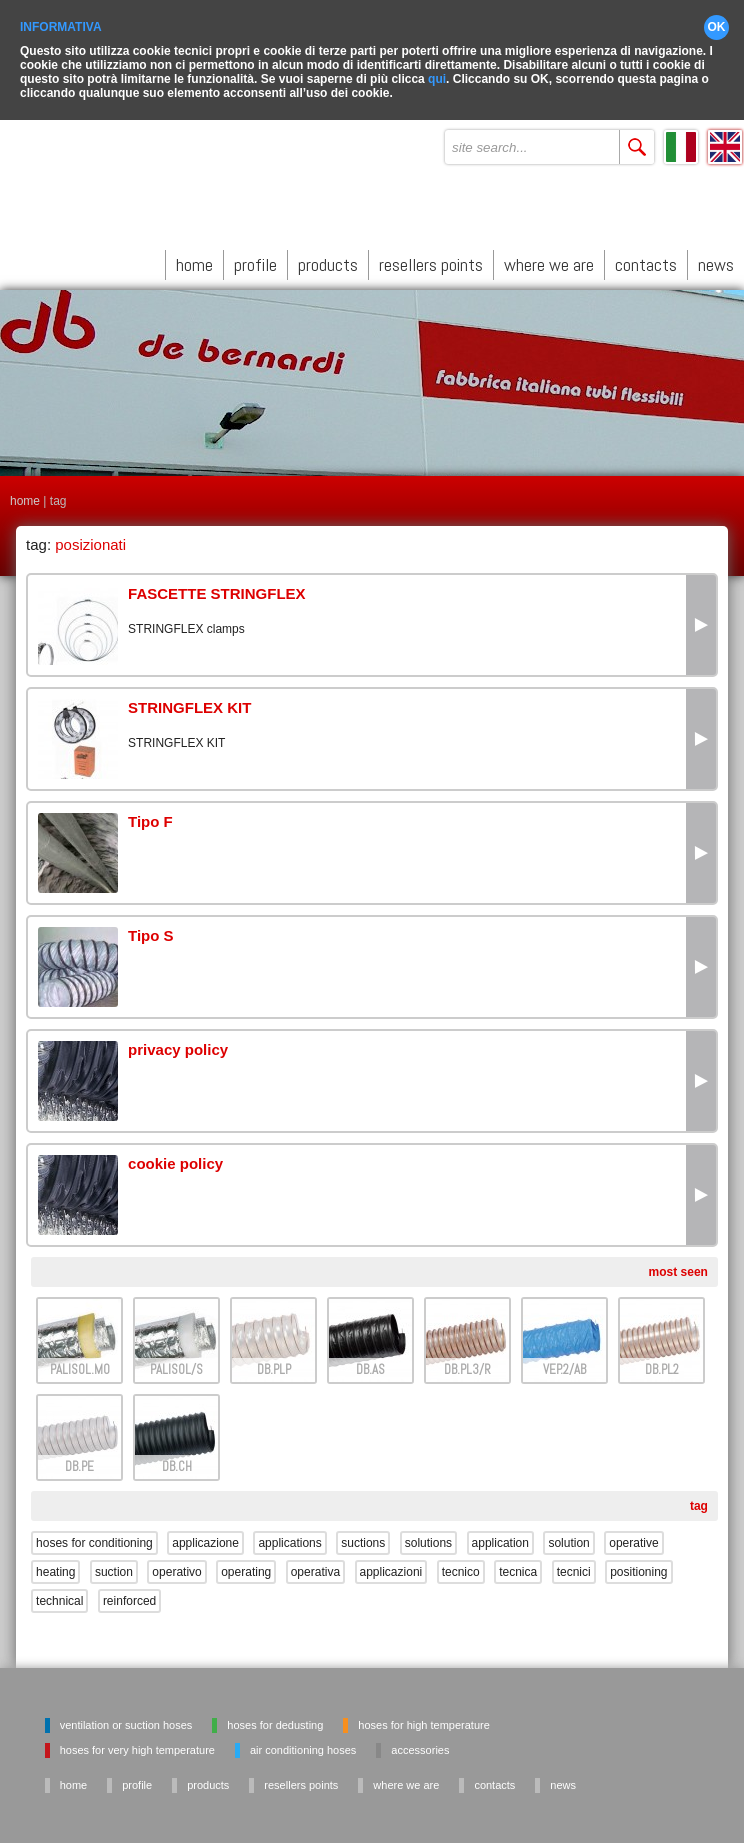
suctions (363, 1539)
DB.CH (177, 1462)
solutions (428, 1539)
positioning (638, 1568)
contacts (646, 260)
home (194, 260)
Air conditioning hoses (303, 1746)
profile (255, 260)
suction (114, 1568)
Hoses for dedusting (275, 1721)
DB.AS (370, 1365)
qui (437, 75)
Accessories (420, 1746)
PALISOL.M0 (80, 1365)
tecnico (461, 1568)
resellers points (431, 260)
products (328, 260)
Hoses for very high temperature (137, 1746)
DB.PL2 (662, 1365)
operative (633, 1539)
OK (717, 23)
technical (59, 1597)
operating (246, 1568)
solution (568, 1539)
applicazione (205, 1539)
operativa (315, 1568)
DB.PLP (274, 1365)
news (716, 260)
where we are (549, 260)
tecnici (574, 1568)
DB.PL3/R (467, 1365)
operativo (176, 1568)
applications (289, 1539)
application (500, 1539)
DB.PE (79, 1462)
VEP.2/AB (564, 1365)
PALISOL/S (176, 1365)
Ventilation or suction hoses (126, 1721)
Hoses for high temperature (423, 1721)
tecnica (518, 1568)
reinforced (129, 1597)
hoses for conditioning (94, 1539)
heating (55, 1568)
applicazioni (391, 1568)
